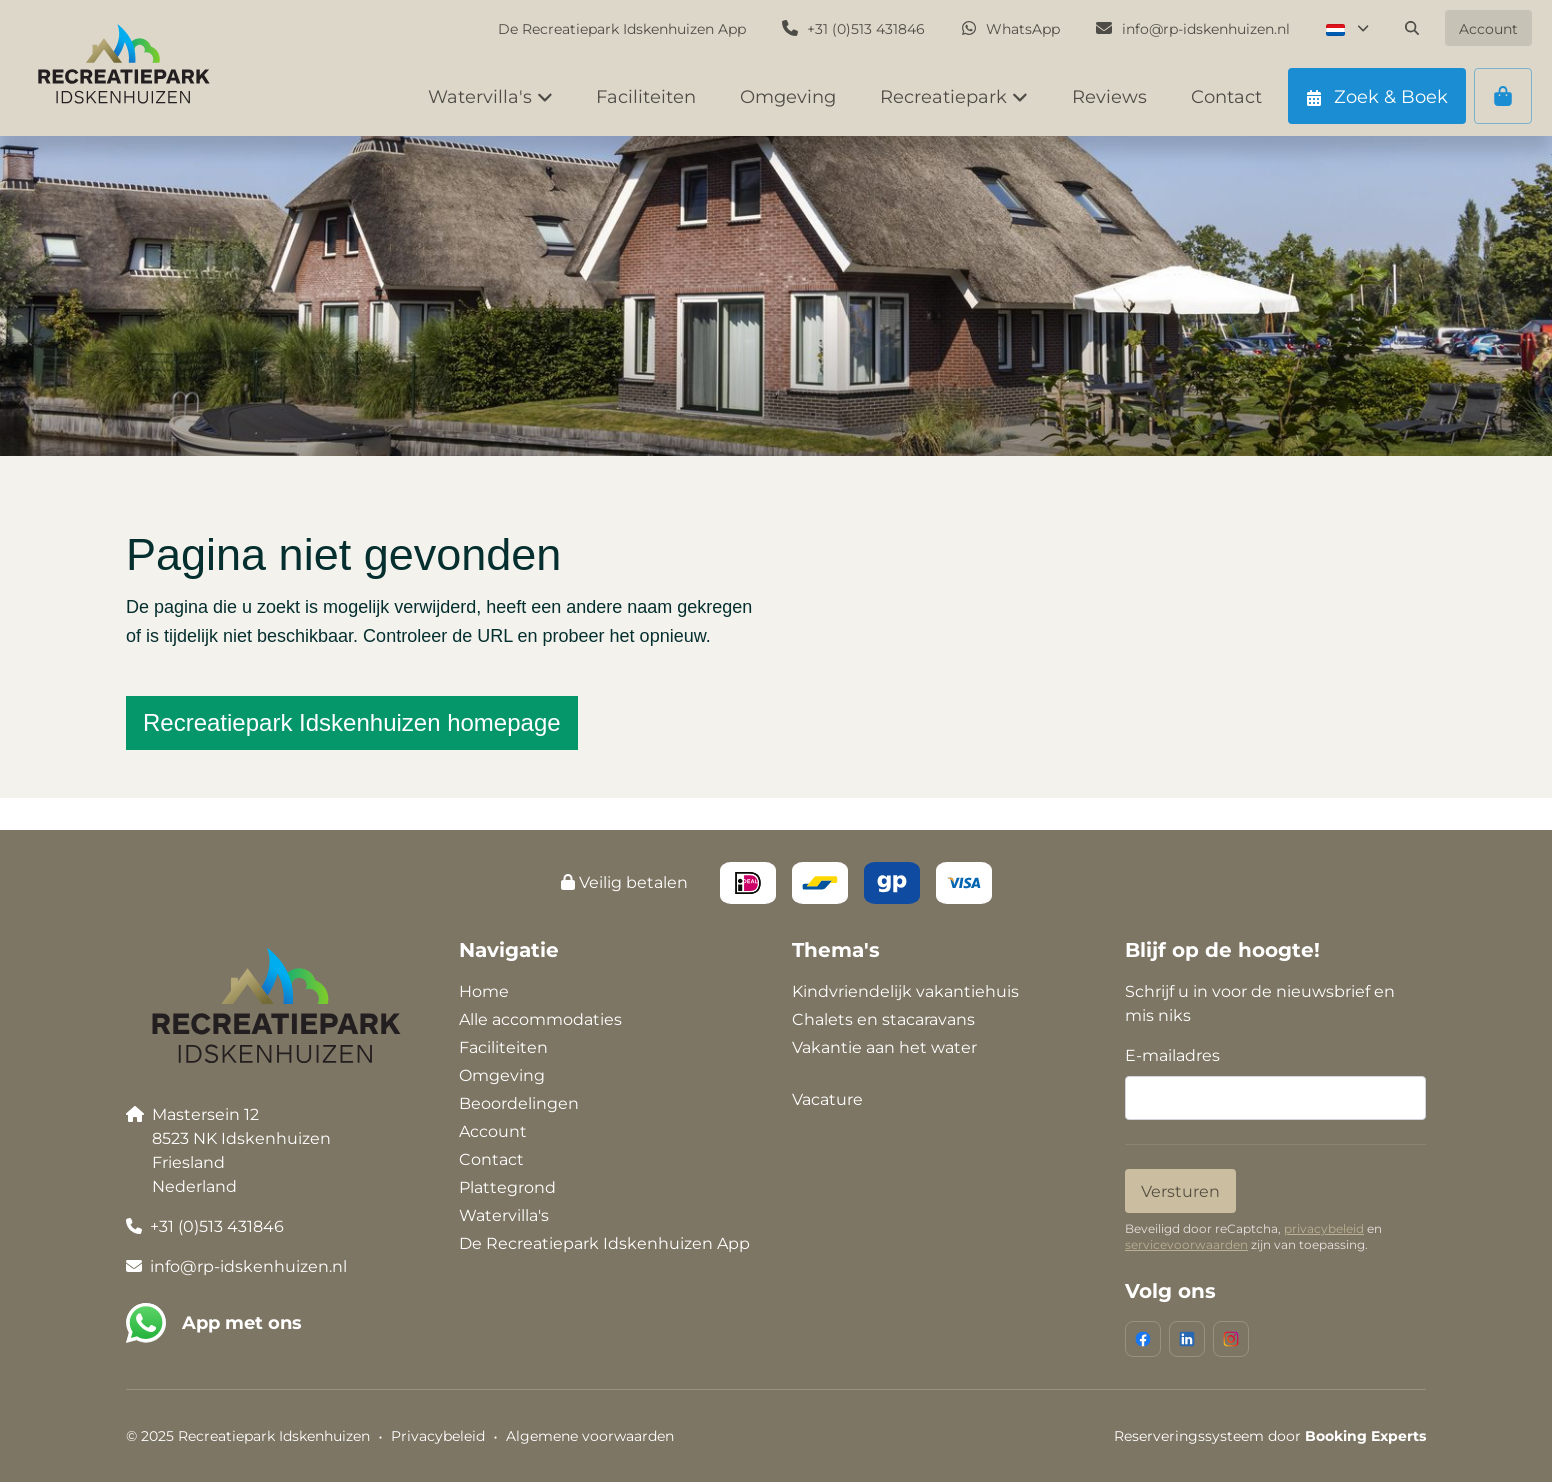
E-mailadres (1172, 1055)
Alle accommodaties (540, 1019)
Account (493, 1131)
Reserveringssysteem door (1270, 1436)
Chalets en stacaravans (883, 1019)
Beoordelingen (519, 1103)
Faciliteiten (503, 1047)
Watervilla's (504, 1215)
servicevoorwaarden (1186, 1244)
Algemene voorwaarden (590, 1436)
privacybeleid (1324, 1228)
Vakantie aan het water (884, 1047)
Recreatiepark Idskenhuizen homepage (352, 722)
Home (484, 991)
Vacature (827, 1099)
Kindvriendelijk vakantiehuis (905, 991)
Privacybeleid (438, 1436)
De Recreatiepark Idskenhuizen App (604, 1243)
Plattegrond (507, 1187)
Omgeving (502, 1075)
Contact (491, 1159)
